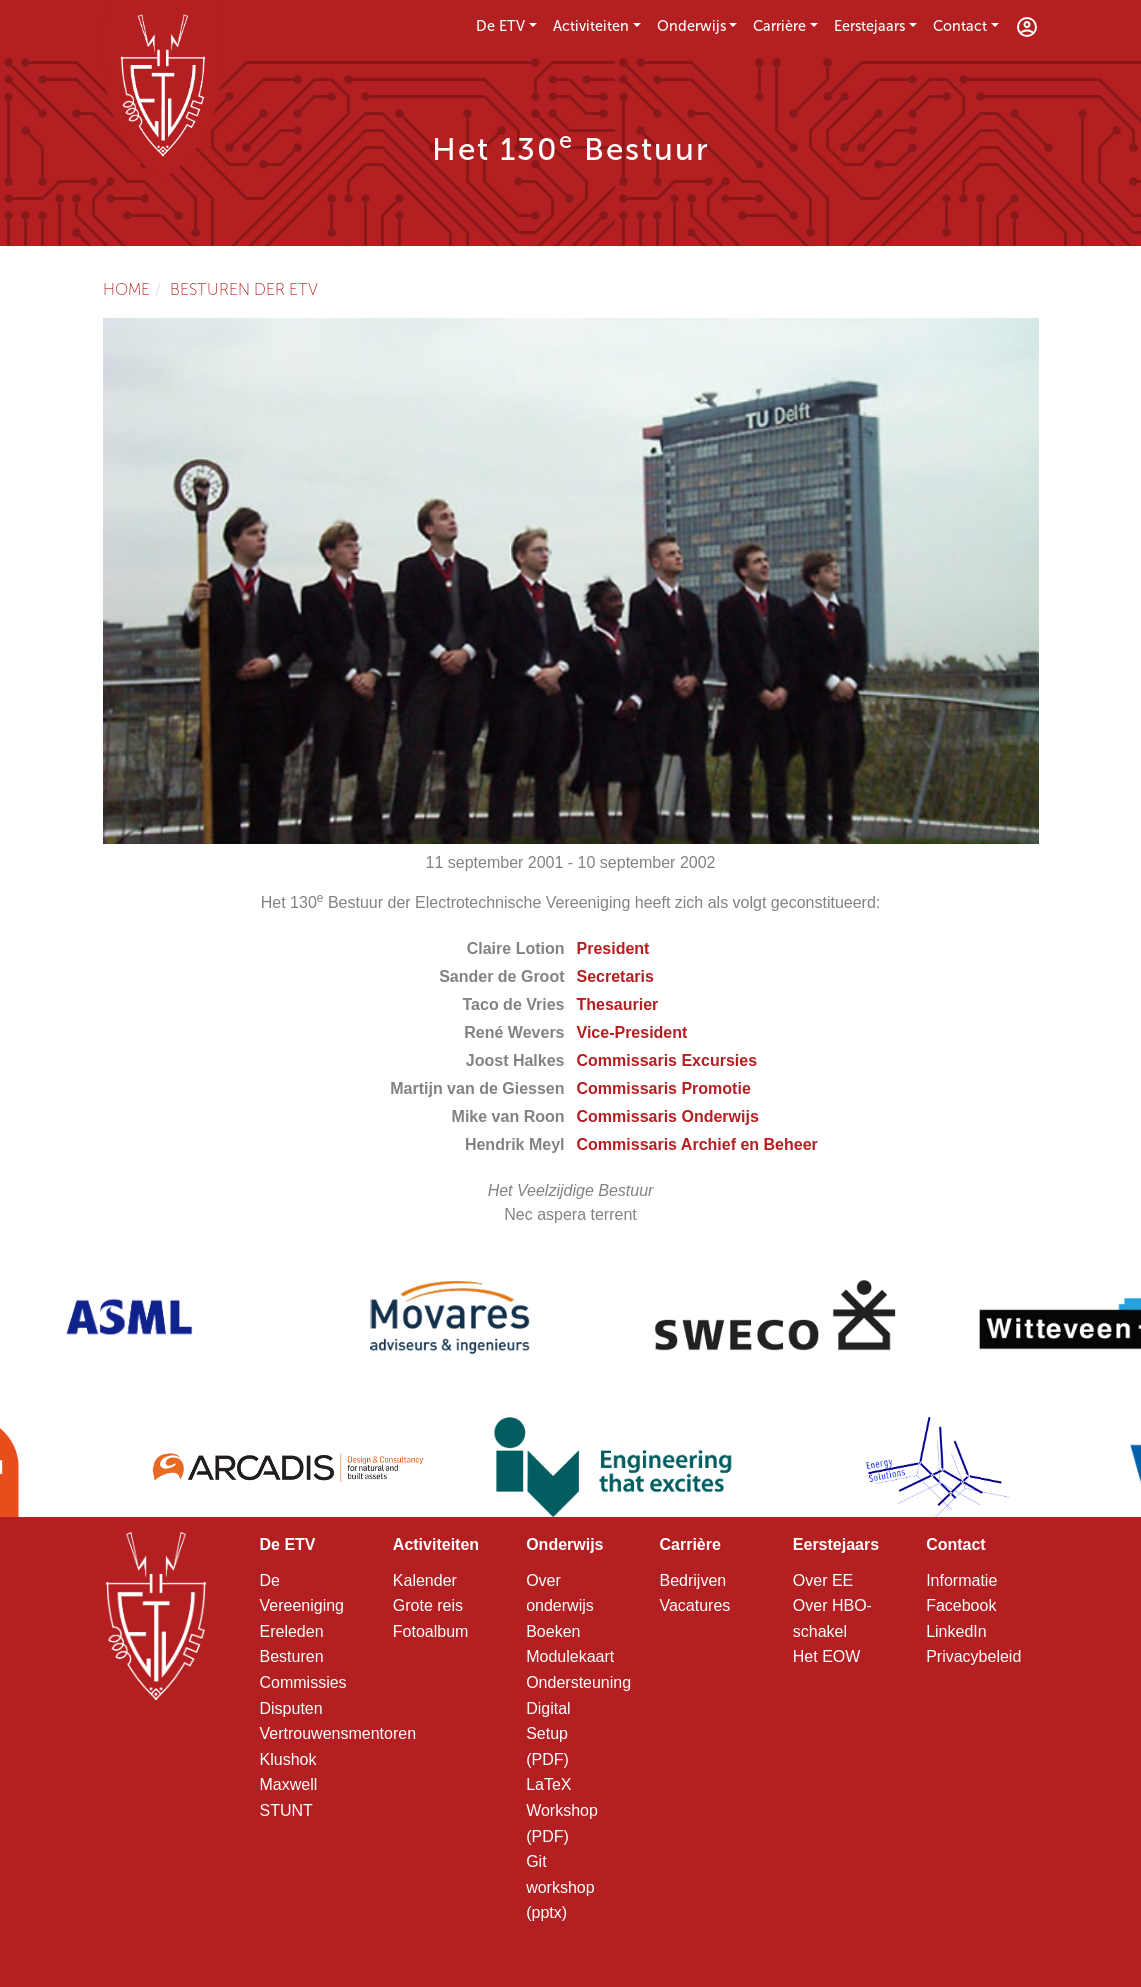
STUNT (286, 1810)
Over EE (823, 1580)
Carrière (779, 26)
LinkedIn (956, 1631)
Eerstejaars (869, 26)
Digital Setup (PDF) (548, 1734)
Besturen (292, 1656)
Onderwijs (691, 26)
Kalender (425, 1580)
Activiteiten (591, 26)
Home (126, 289)
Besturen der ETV (244, 289)
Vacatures (694, 1605)
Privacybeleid (973, 1656)
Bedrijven (692, 1580)
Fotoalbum (431, 1631)
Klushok (288, 1759)
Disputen (291, 1708)
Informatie (961, 1580)
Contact (960, 26)
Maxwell (289, 1784)
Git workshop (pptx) (560, 1887)
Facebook (961, 1605)
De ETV (500, 26)
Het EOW (827, 1656)
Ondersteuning (578, 1682)
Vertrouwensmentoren (338, 1733)
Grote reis (428, 1605)
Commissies (303, 1682)
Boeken (553, 1631)
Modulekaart (570, 1656)
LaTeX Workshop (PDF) (562, 1810)
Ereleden (292, 1631)
